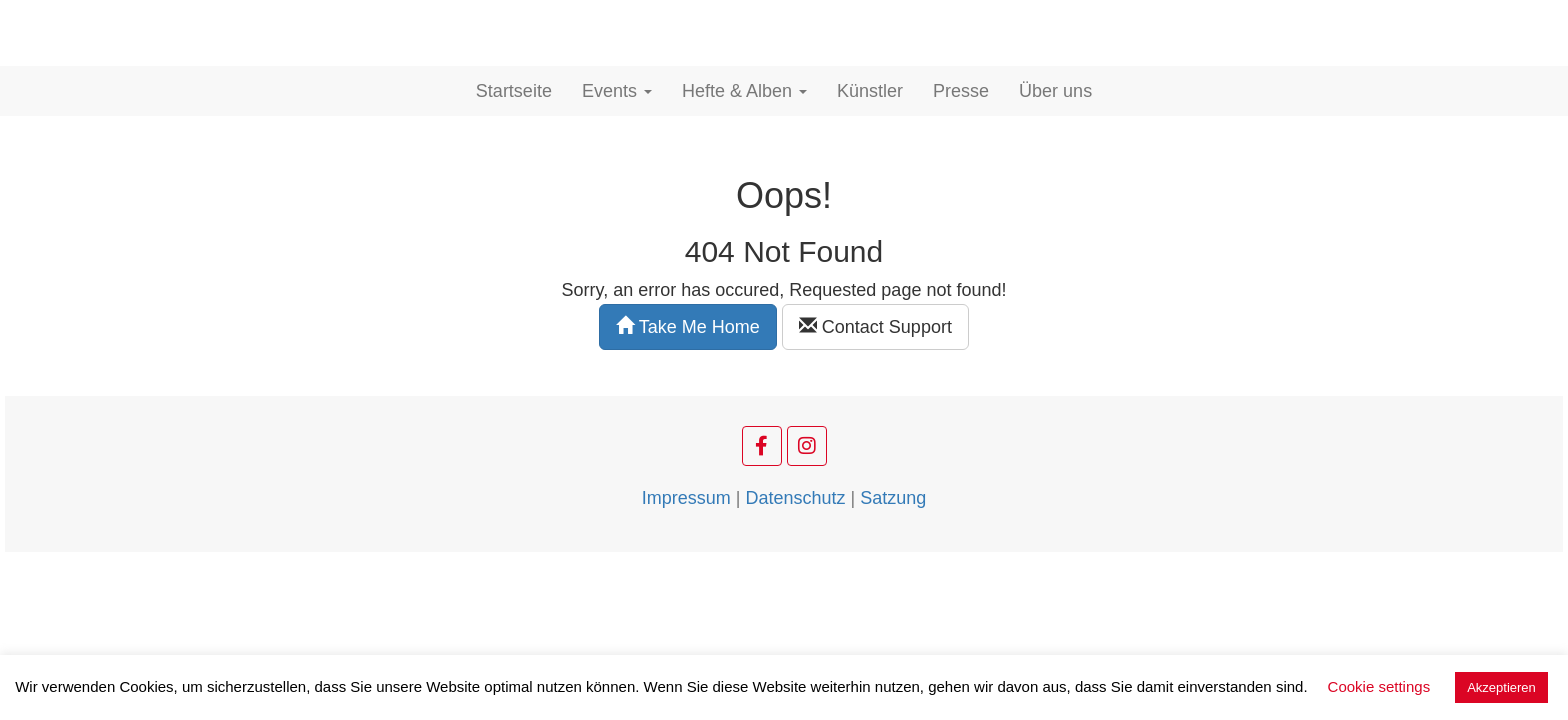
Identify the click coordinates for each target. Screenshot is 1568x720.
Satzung (893, 498)
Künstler (870, 91)
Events (617, 91)
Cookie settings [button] (1379, 686)
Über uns (1055, 91)
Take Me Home (688, 326)
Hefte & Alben (744, 91)
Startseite (514, 91)
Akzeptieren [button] (1501, 687)
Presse (961, 91)
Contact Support (875, 326)
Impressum (686, 498)
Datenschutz (795, 498)
